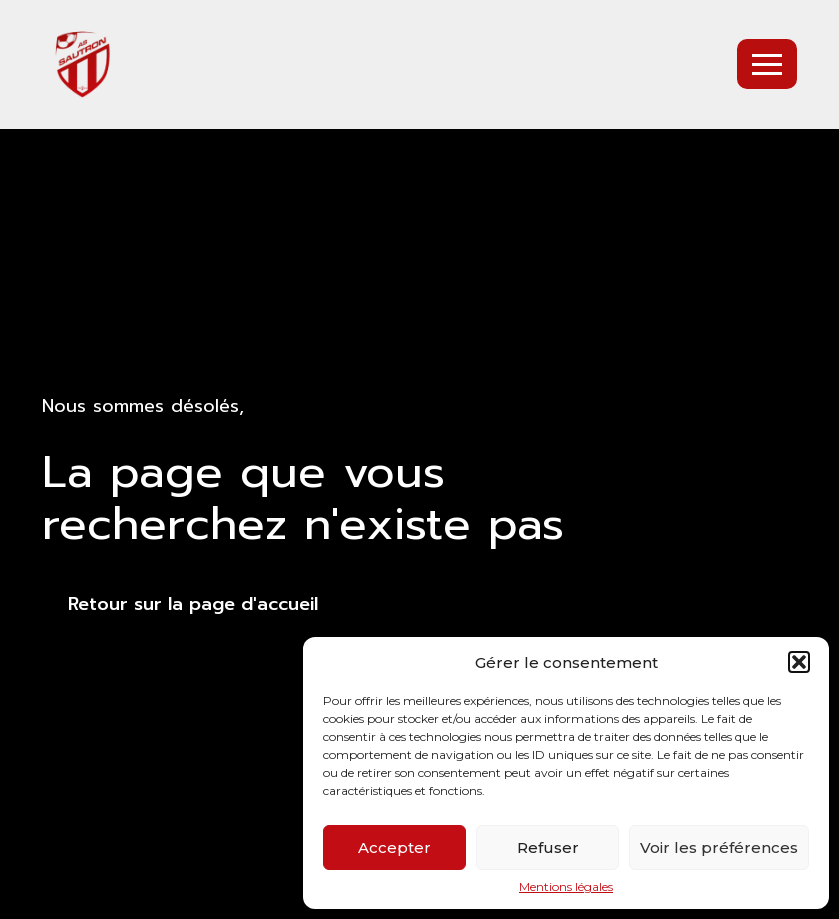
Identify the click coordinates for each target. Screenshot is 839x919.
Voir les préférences (719, 847)
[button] (799, 662)
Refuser (548, 847)
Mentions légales (566, 887)
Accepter (394, 847)
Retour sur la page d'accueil (193, 604)
